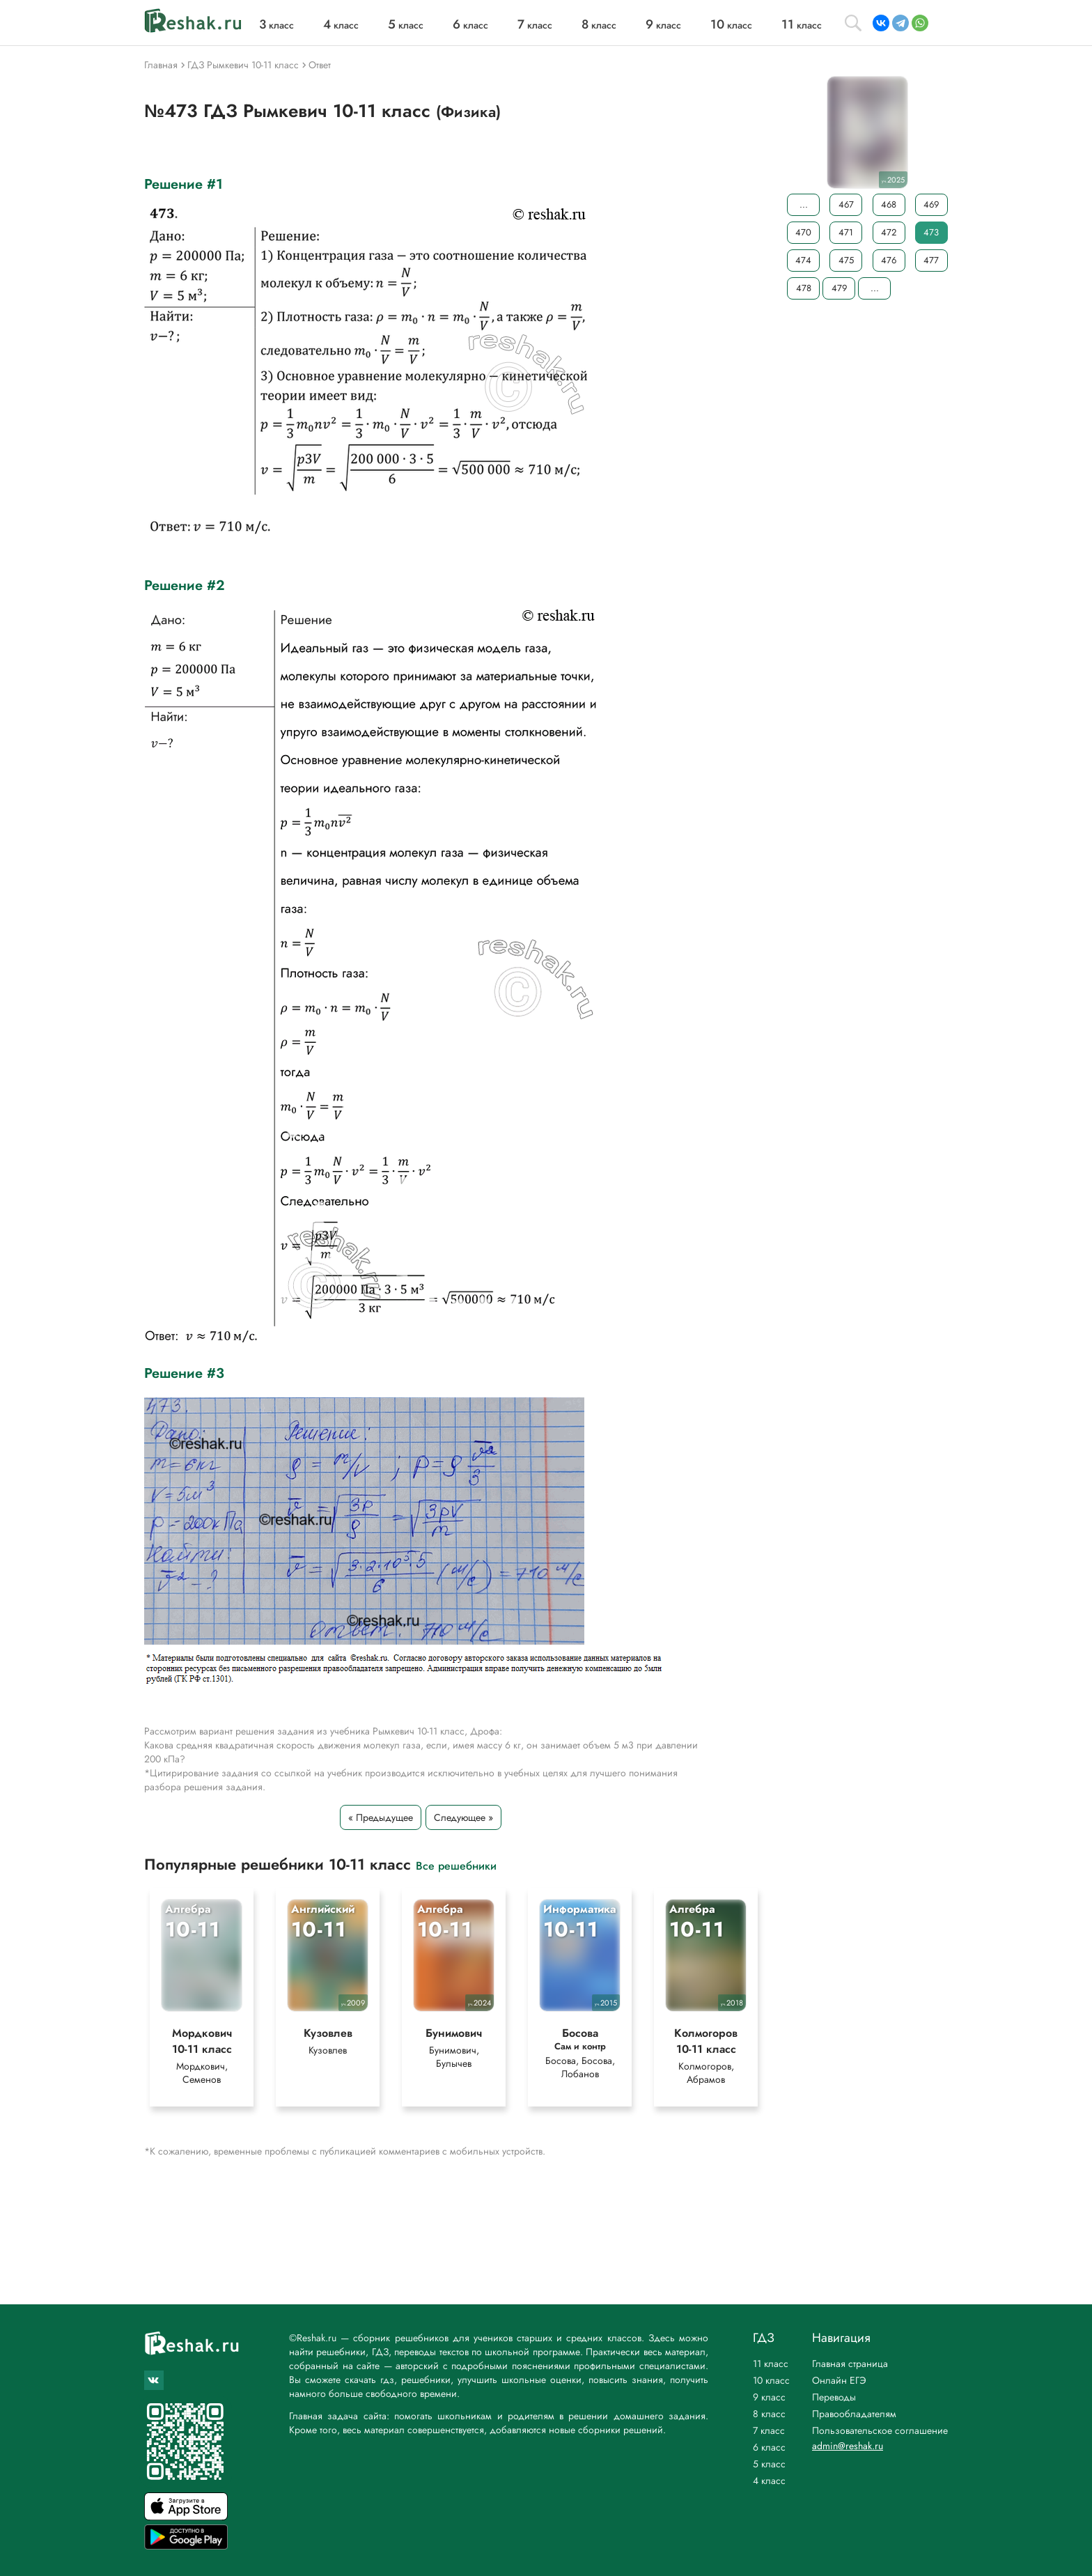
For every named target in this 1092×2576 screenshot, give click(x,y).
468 (888, 204)
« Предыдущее (380, 1817)
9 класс (769, 2397)
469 (931, 204)
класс (276, 25)
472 (888, 232)
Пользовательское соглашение (880, 2430)
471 (845, 232)
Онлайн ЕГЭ (839, 2380)
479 (839, 288)
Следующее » (463, 1817)
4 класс (769, 2481)
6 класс (769, 2447)
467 (846, 204)
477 (931, 260)
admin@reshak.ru (847, 2446)
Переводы (834, 2397)
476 (888, 260)
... (804, 204)
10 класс (771, 2380)
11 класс (770, 2364)
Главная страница (850, 2364)
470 (803, 232)
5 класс (769, 2464)
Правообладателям (854, 2414)
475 (846, 260)
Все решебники (456, 1865)
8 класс (769, 2414)
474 (803, 260)
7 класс (769, 2430)
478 (803, 288)
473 (931, 232)
